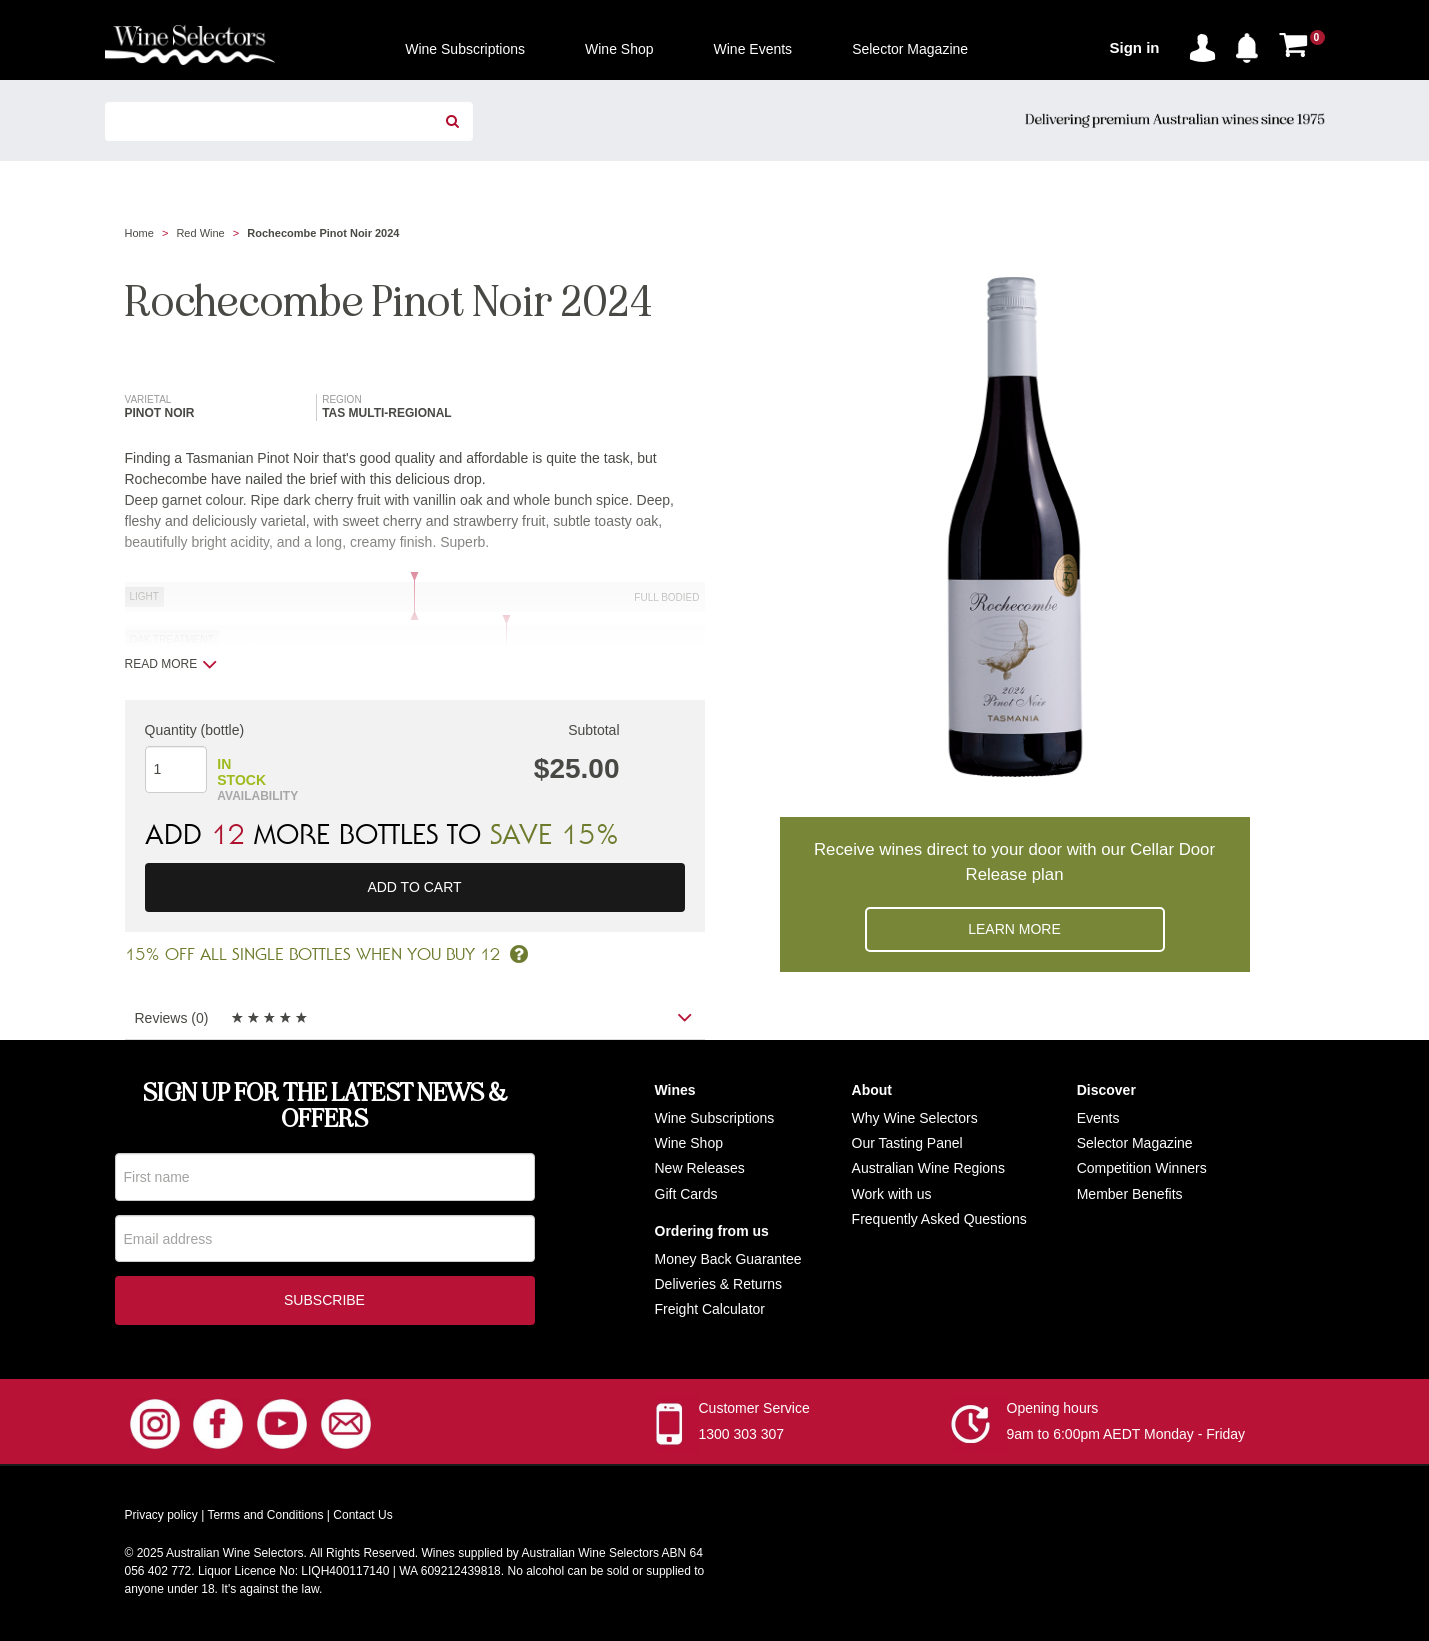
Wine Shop (689, 1143)
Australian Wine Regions (928, 1168)
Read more (171, 664)
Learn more (1014, 929)
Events (1098, 1118)
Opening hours (1053, 1411)
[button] (1252, 44)
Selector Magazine (1135, 1143)
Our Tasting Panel (907, 1143)
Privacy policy (161, 1518)
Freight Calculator (710, 1309)
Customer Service (754, 1411)
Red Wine (200, 233)
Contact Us (362, 1518)
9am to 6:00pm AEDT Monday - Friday (1126, 1437)
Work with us (892, 1194)
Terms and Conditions (265, 1518)
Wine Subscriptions (715, 1118)
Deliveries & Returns (719, 1284)
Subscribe (324, 1303)
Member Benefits (1130, 1194)
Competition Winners (1142, 1168)
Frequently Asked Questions (939, 1219)
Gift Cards (686, 1194)
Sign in (1135, 47)
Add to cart (414, 887)
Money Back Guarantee (728, 1259)
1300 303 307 (742, 1437)
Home (139, 233)
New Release (696, 1168)
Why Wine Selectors (915, 1118)
